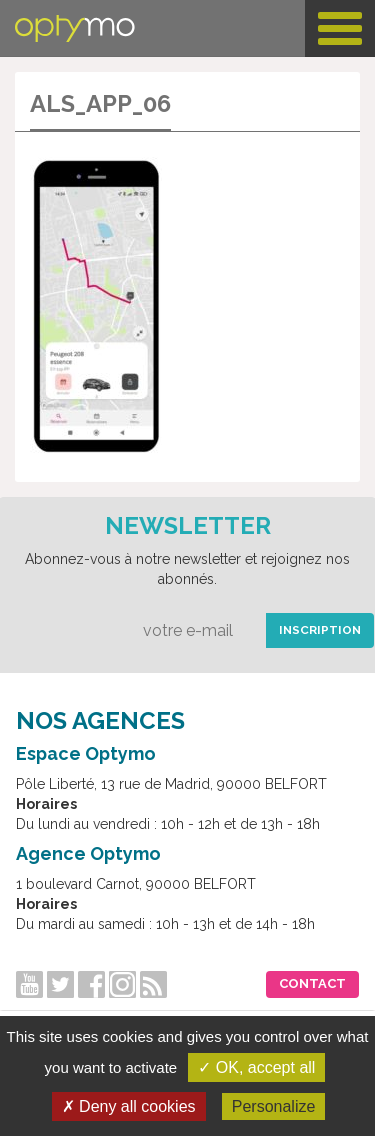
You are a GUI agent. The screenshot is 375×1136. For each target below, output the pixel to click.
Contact (312, 983)
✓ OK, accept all (256, 1067)
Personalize (274, 1106)
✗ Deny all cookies (129, 1106)
